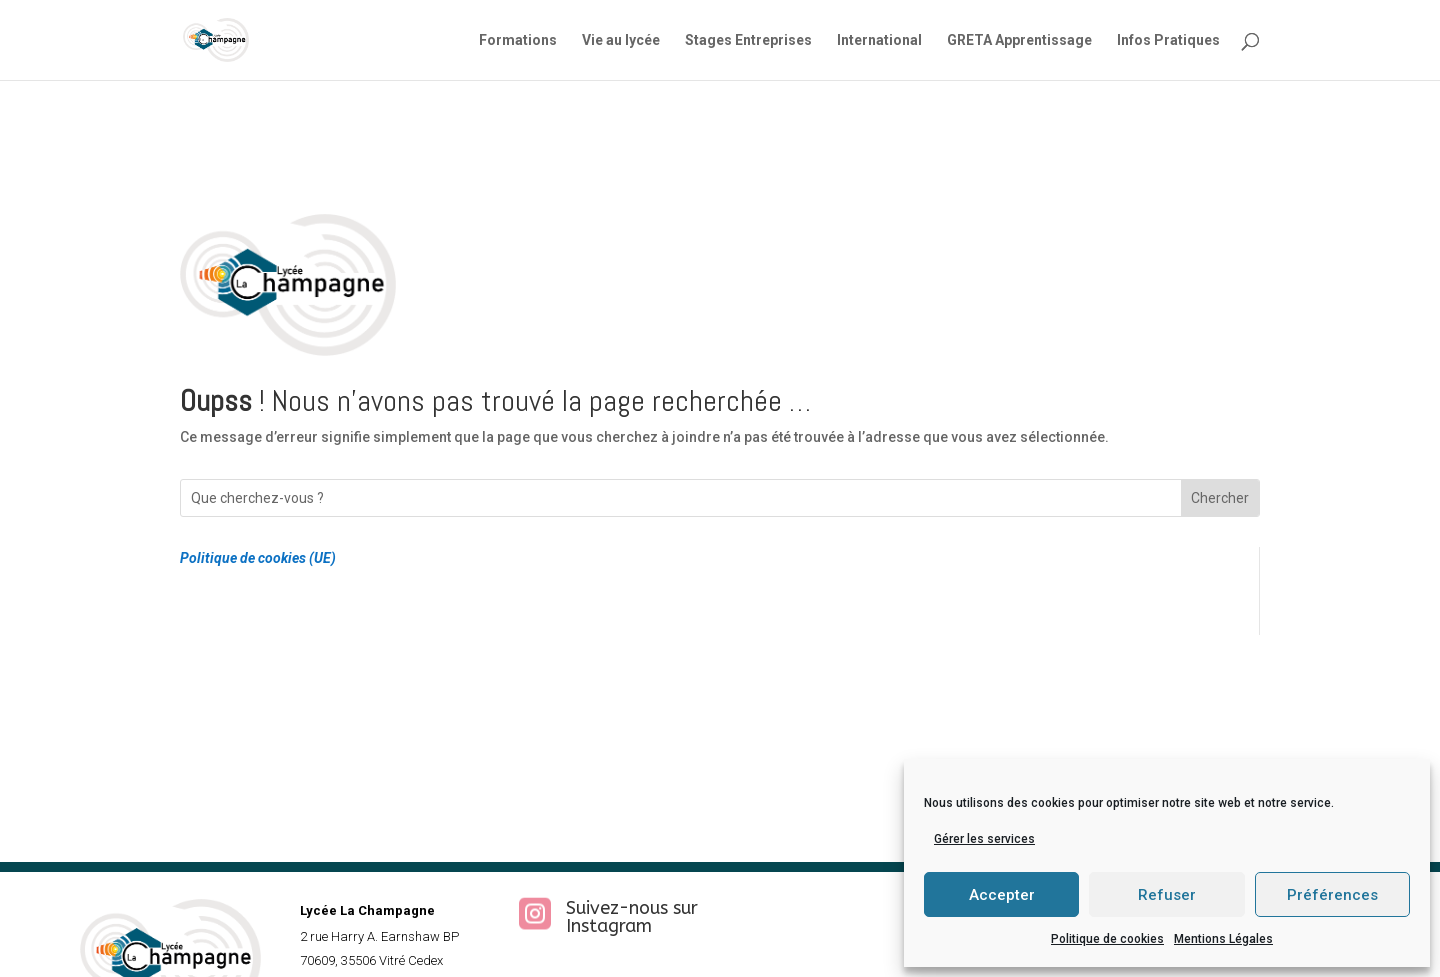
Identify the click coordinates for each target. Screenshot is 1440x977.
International (879, 40)
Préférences (1332, 895)
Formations (518, 40)
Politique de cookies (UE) (258, 558)
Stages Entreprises (748, 40)
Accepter (1002, 895)
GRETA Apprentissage (1019, 40)
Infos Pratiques (1168, 40)
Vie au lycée (621, 40)
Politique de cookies (1107, 939)
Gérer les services (984, 839)
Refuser (1167, 895)
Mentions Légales (1223, 939)
